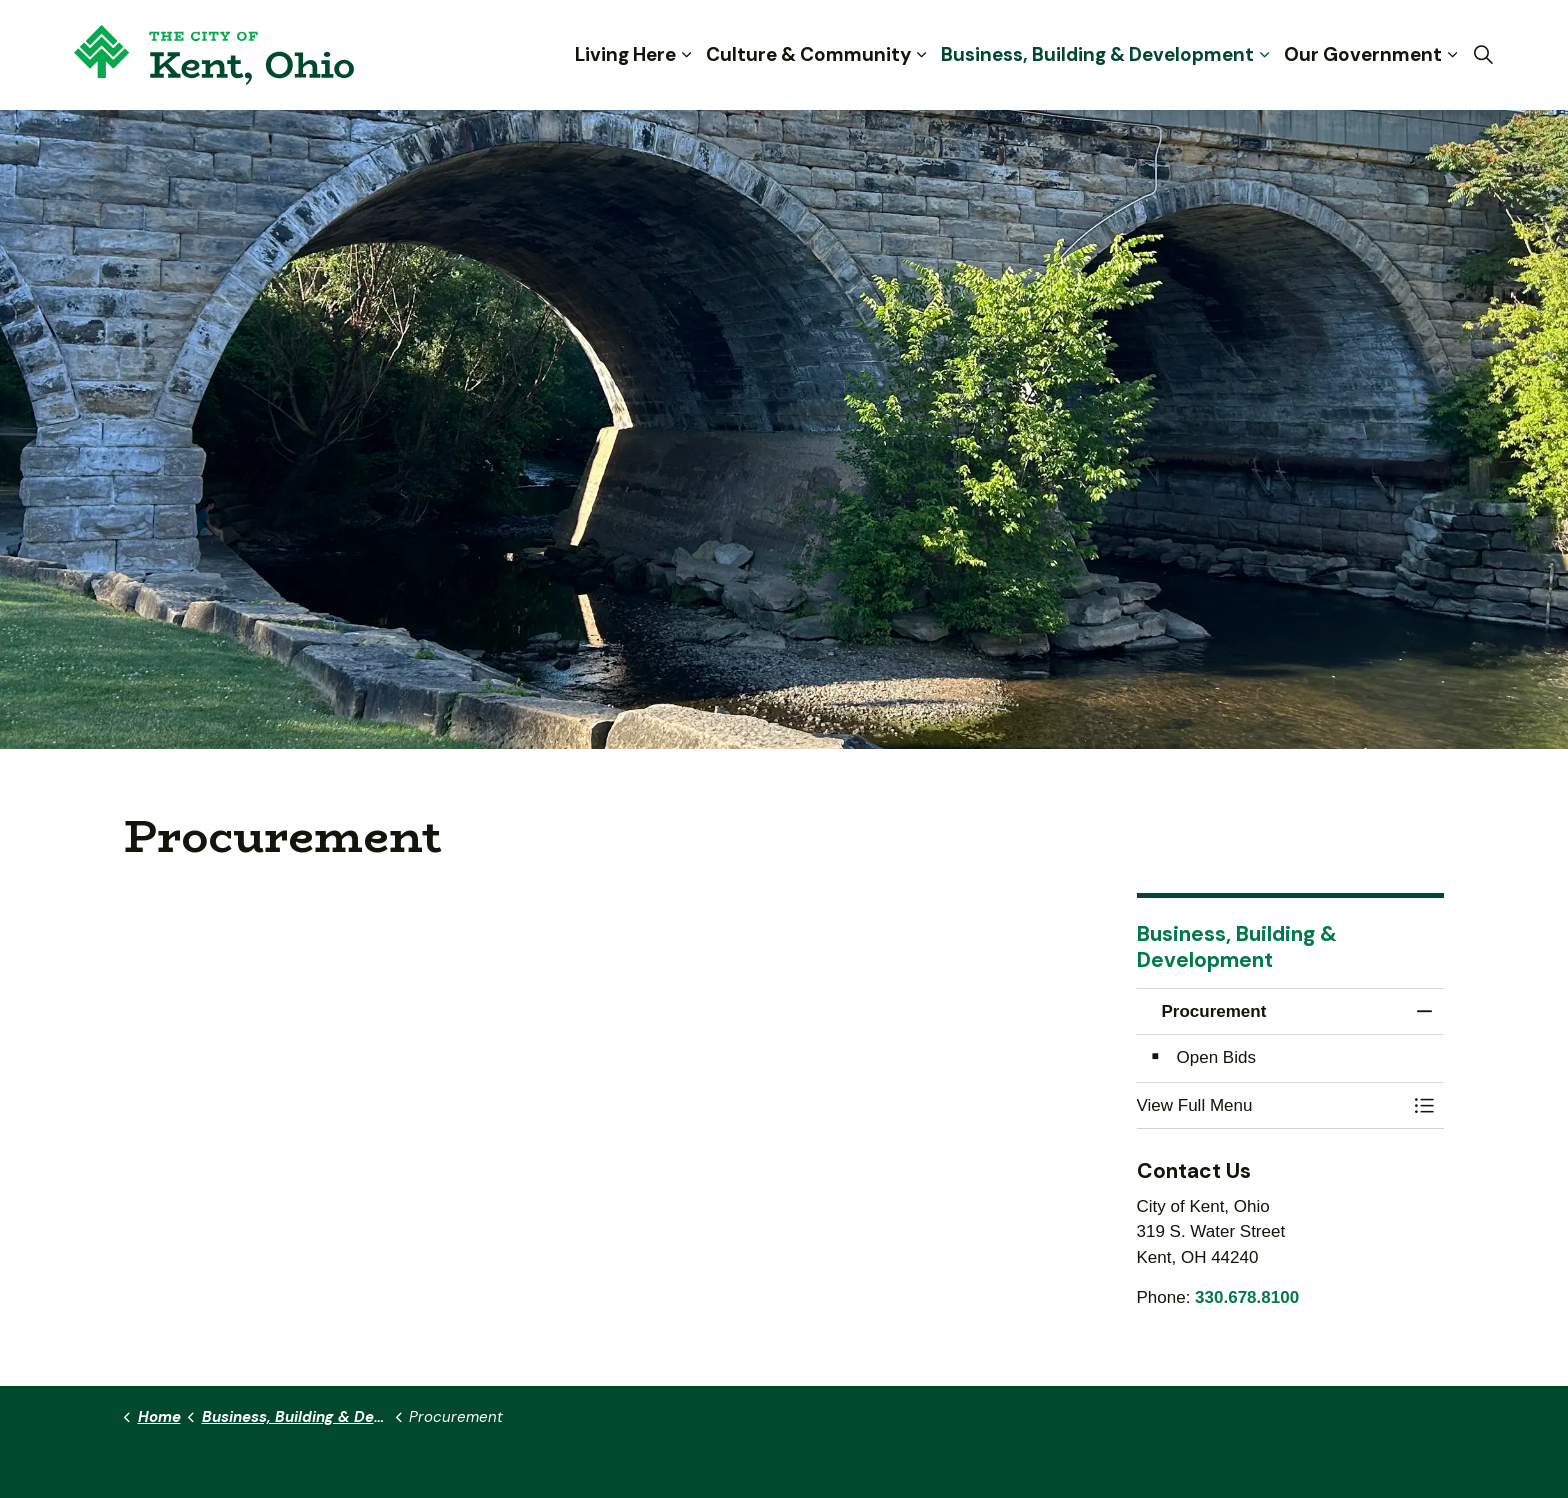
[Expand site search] (1483, 55)
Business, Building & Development (1097, 54)
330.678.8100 (1247, 1297)
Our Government (1363, 54)
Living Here (625, 54)
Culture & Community (808, 54)
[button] (1271, 1105)
